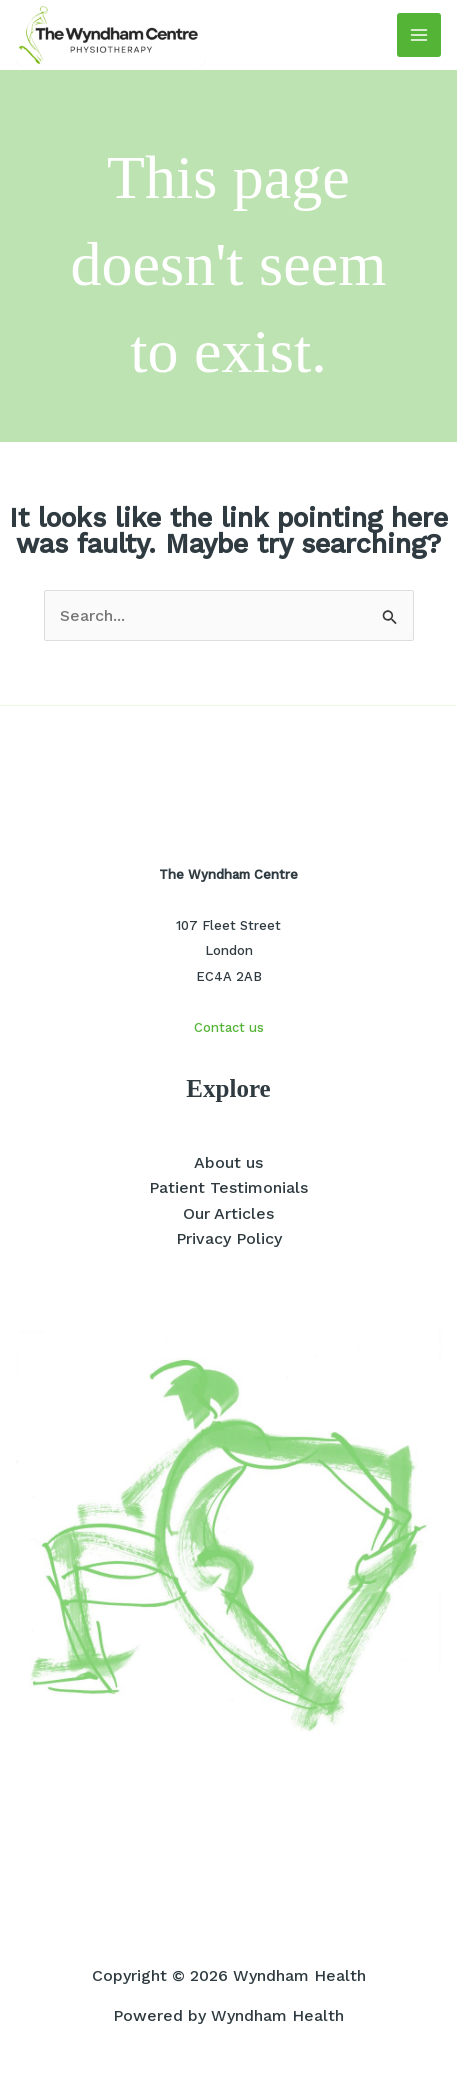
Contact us (229, 1027)
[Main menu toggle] (419, 35)
